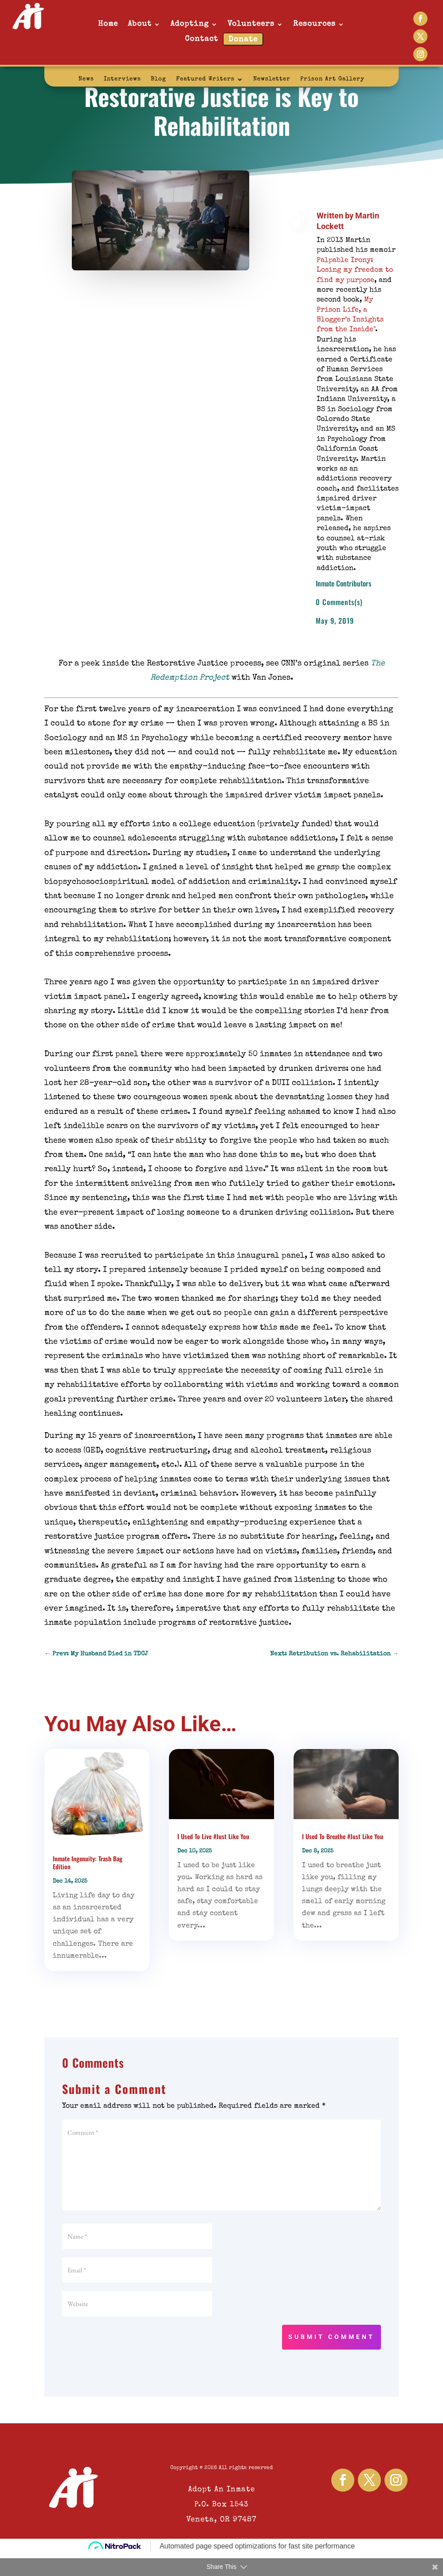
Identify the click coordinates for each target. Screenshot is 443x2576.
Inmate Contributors (343, 583)
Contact (201, 39)
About (140, 24)
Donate (243, 40)
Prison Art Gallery (332, 79)
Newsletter (271, 79)
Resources (314, 24)
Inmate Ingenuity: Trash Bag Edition (87, 1862)
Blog (158, 79)
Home (108, 24)
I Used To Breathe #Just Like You (342, 1836)
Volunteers (250, 24)
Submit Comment (331, 2336)
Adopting (189, 24)
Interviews (122, 79)
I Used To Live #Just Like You (213, 1836)
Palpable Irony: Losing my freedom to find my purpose (355, 270)
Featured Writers (205, 79)
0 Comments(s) (339, 602)
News (86, 79)
